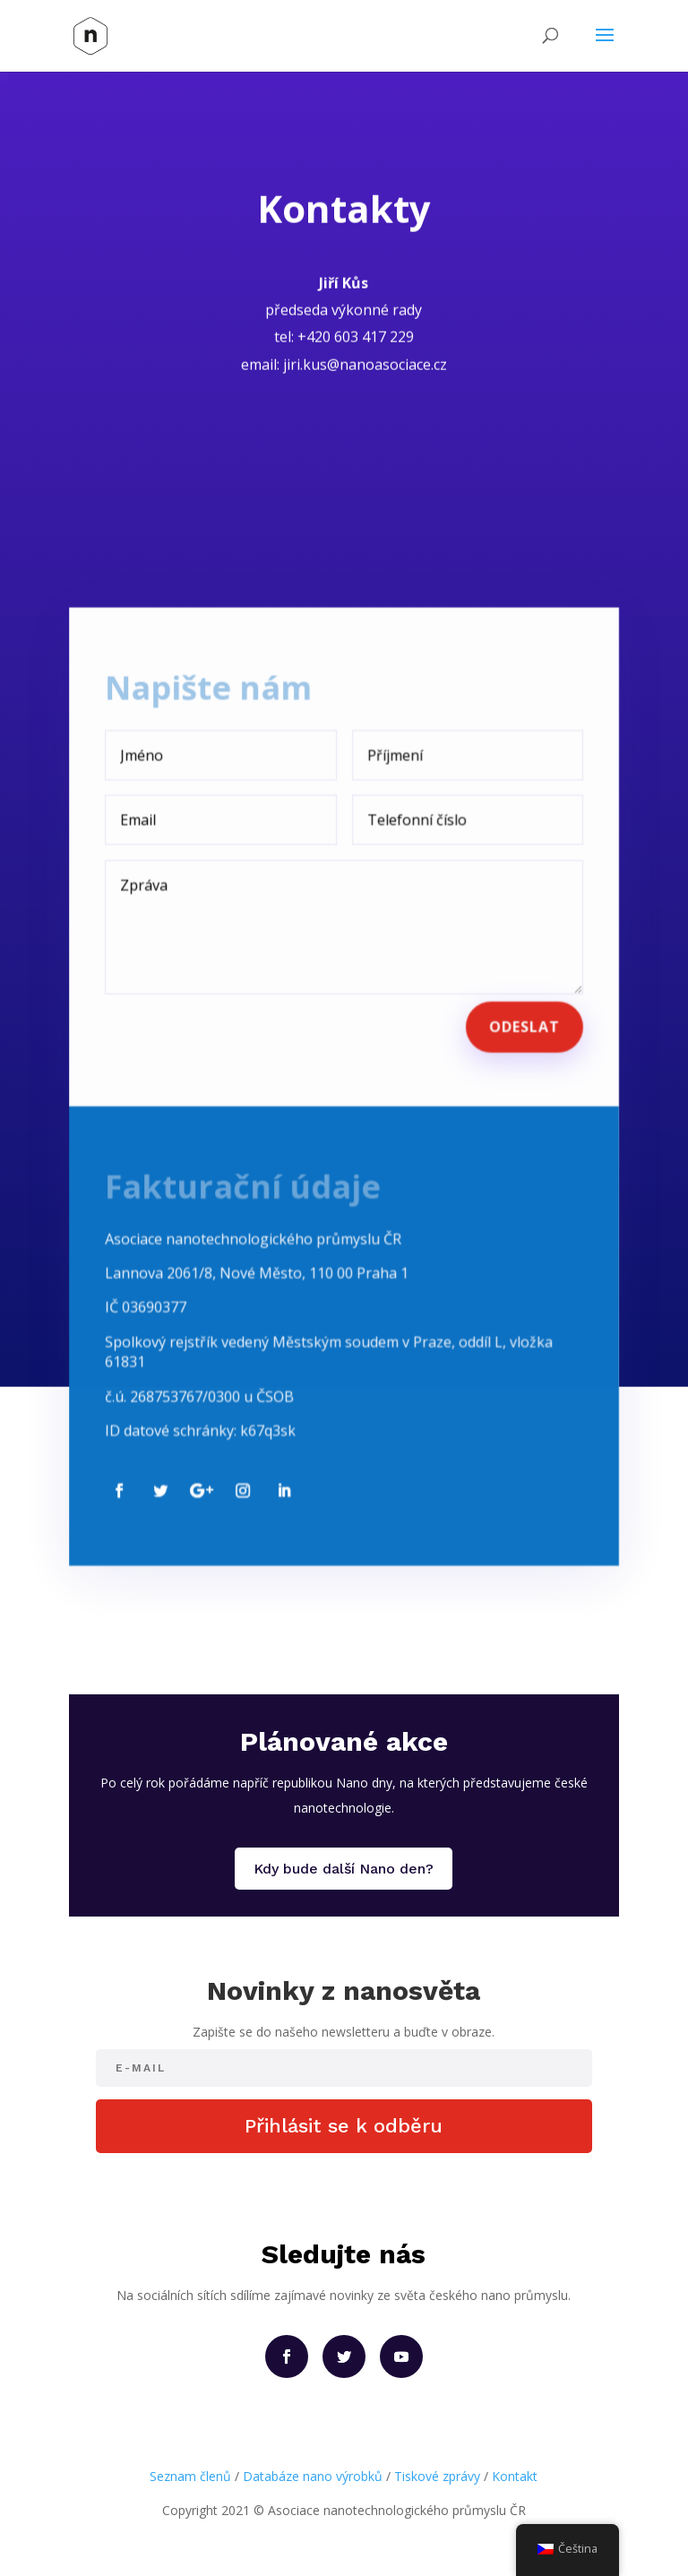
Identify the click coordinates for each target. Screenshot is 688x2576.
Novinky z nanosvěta (343, 1990)
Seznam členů (190, 2476)
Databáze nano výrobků (313, 2476)
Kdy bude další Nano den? (344, 1868)
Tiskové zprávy (437, 2476)
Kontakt (515, 2476)
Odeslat (520, 1012)
